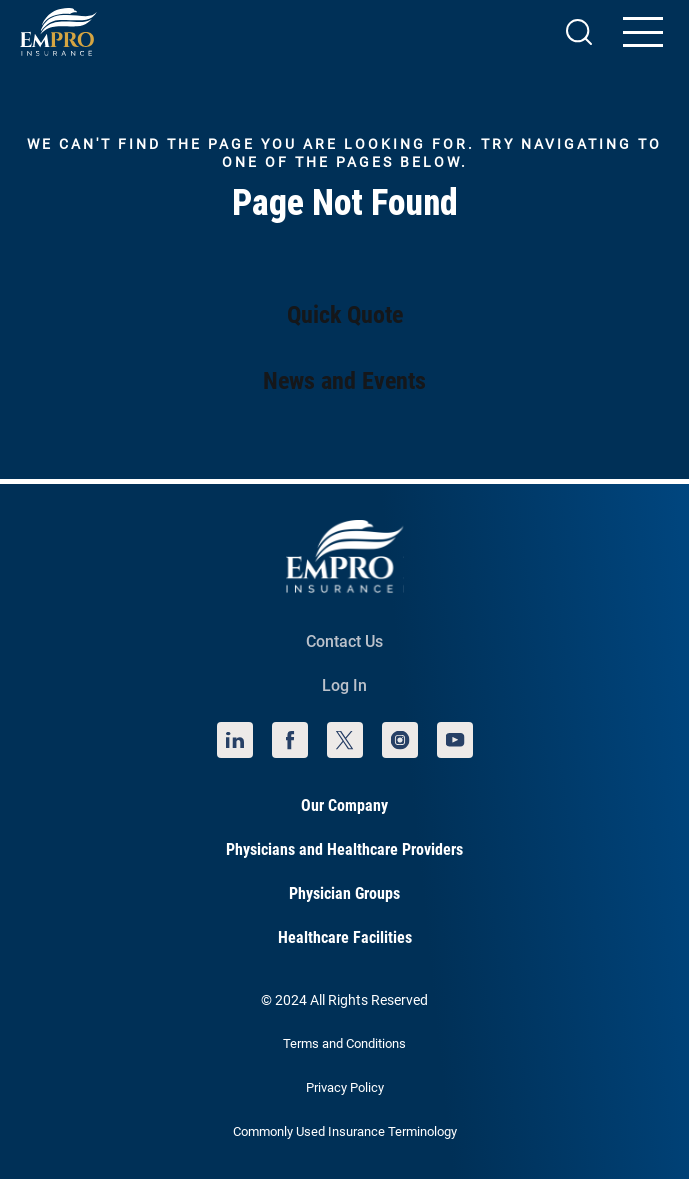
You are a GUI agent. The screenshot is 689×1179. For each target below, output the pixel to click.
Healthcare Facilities (345, 937)
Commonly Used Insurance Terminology (345, 1131)
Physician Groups (344, 893)
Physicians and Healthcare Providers (344, 849)
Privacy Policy (345, 1087)
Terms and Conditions (344, 1043)
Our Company (344, 805)
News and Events (344, 381)
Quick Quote (345, 315)
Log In (344, 685)
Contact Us (344, 641)
